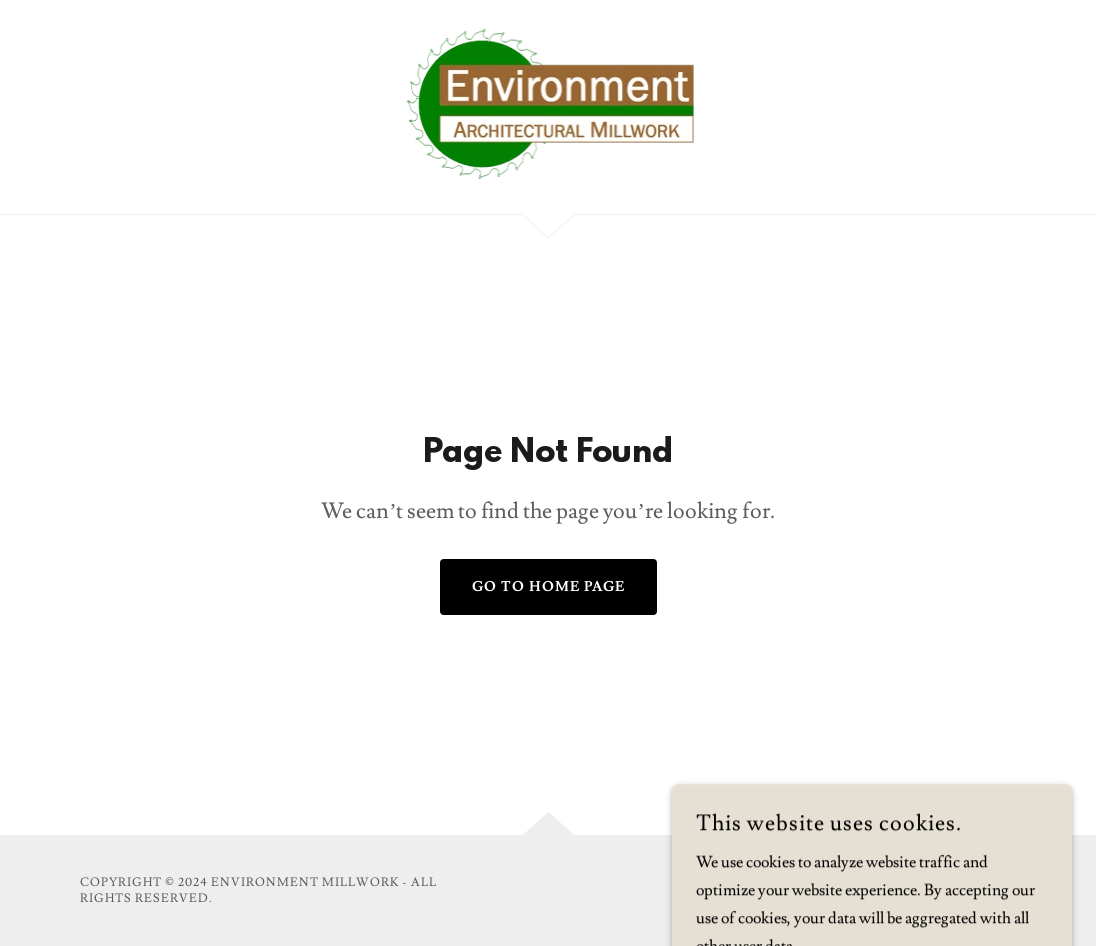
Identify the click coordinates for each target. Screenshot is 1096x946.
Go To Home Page (548, 587)
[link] (548, 103)
